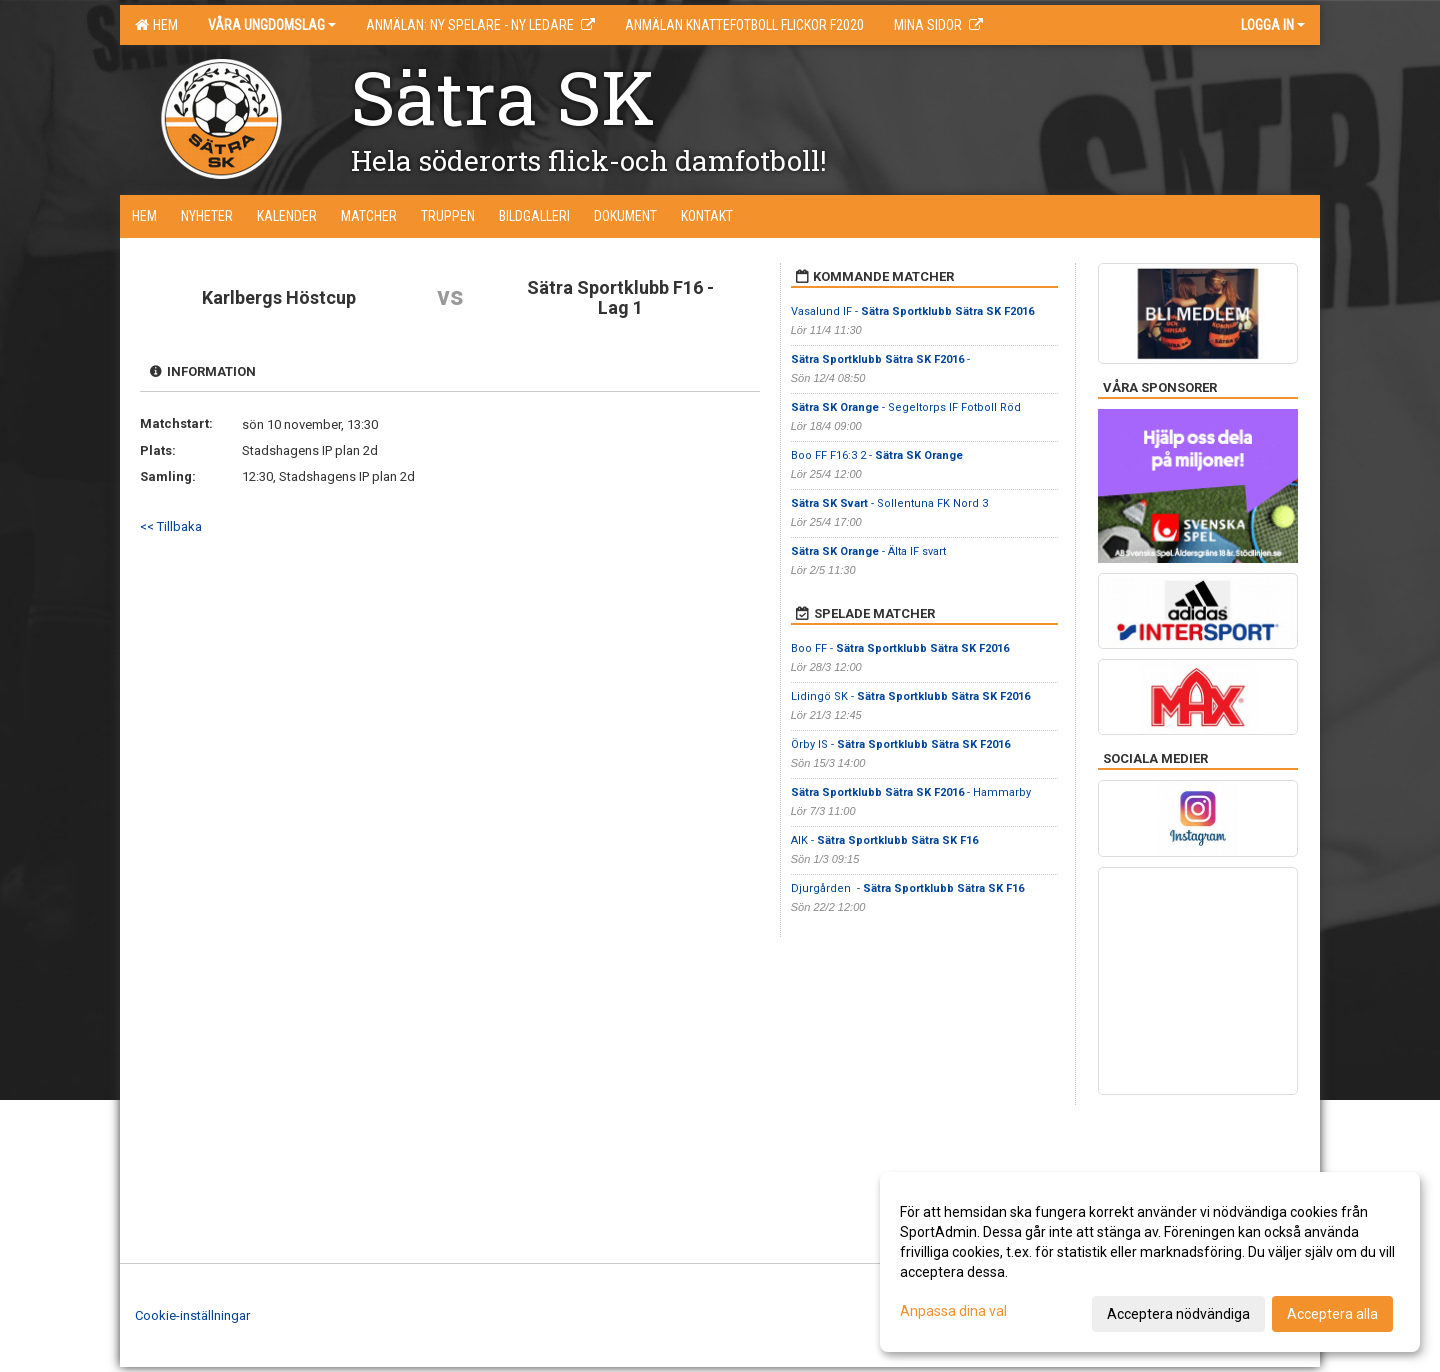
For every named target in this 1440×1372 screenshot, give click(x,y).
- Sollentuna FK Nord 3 (889, 503)
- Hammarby (911, 792)
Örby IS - (900, 744)
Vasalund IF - (912, 311)
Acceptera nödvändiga (1178, 1314)
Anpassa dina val (953, 1311)
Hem (156, 25)
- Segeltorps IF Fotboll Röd (906, 407)
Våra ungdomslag (272, 25)
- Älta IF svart (868, 551)
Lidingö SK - (910, 696)
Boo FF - (900, 648)
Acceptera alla (1332, 1314)
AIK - (884, 840)
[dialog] (1150, 1262)
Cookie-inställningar (192, 1315)
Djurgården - (907, 888)
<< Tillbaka (171, 526)
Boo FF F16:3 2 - (877, 455)
